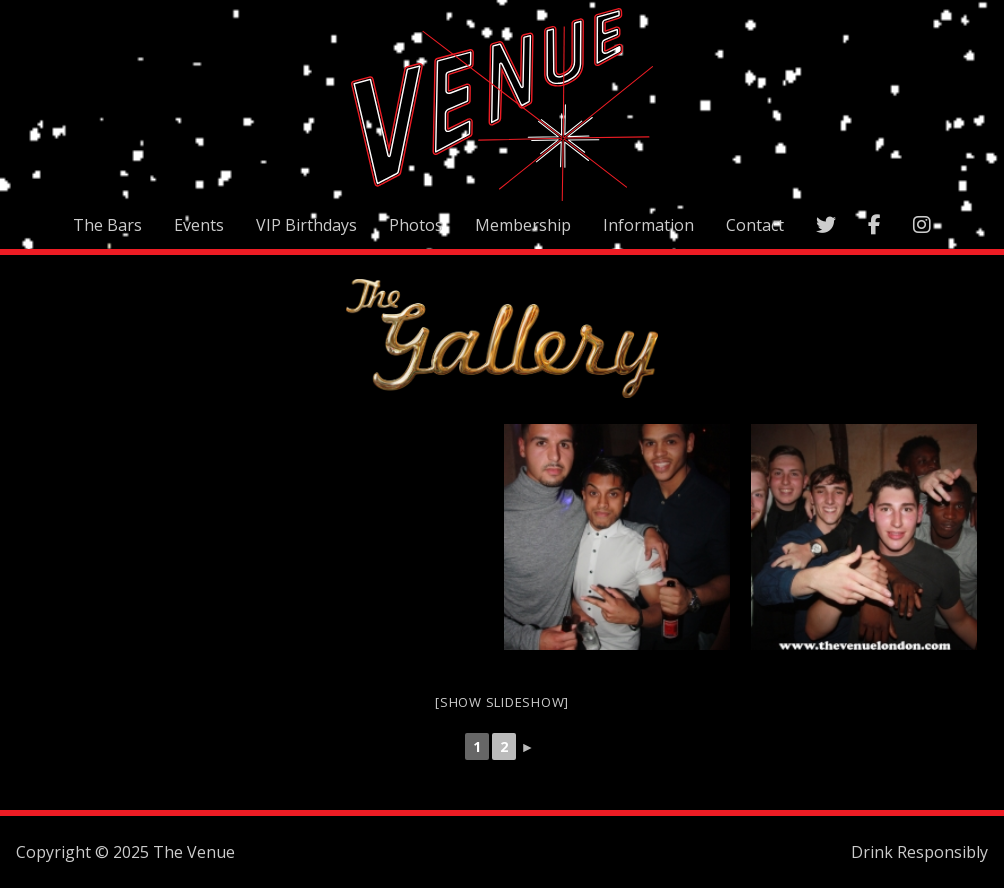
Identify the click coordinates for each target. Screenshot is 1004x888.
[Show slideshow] (502, 702)
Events (199, 225)
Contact (755, 225)
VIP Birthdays (306, 225)
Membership (523, 225)
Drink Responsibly (919, 852)
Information (648, 225)
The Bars (107, 225)
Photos (416, 225)
